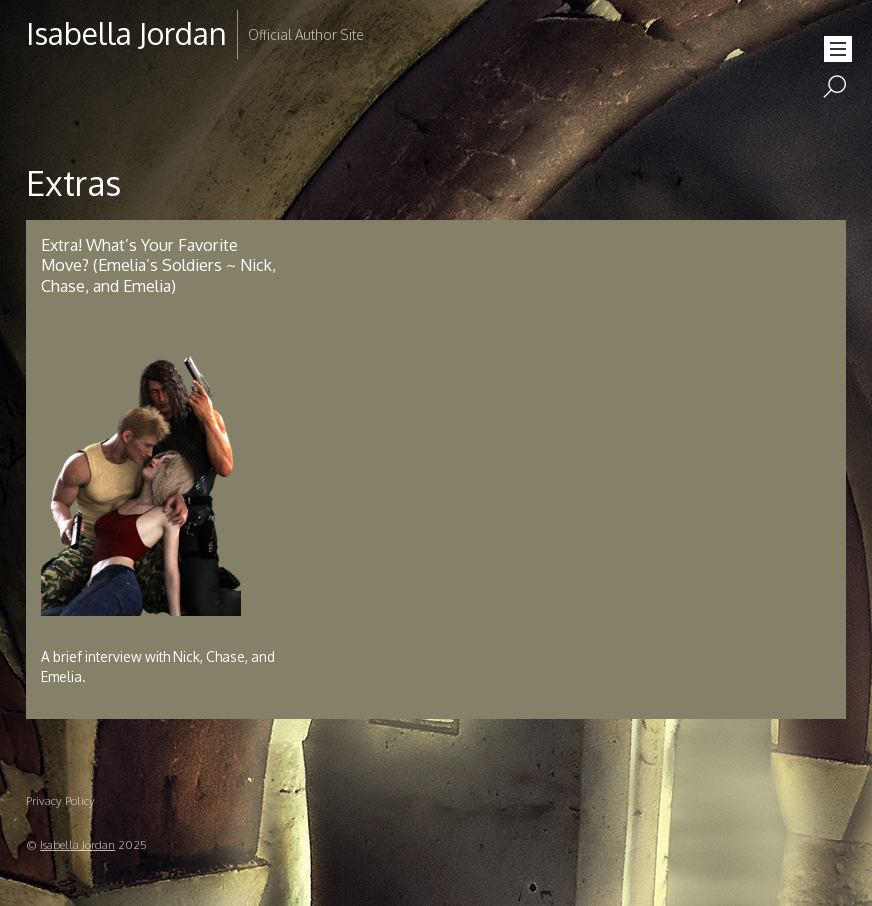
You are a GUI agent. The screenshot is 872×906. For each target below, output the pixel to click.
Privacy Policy (60, 800)
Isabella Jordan (77, 844)
